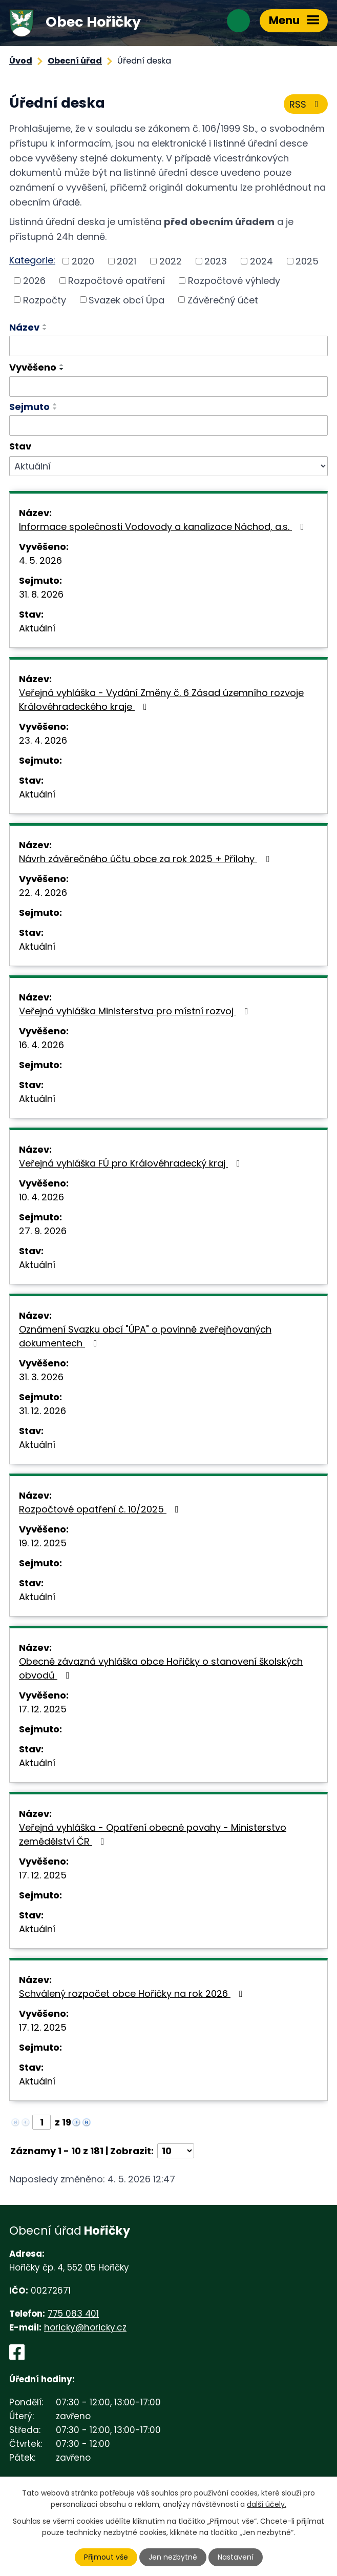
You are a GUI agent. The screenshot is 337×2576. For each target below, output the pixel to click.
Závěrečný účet (222, 299)
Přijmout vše (106, 2557)
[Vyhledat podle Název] (168, 346)
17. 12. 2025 (43, 1709)
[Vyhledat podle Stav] (168, 466)
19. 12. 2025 (43, 1543)
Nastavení (236, 2557)
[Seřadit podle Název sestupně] (45, 329)
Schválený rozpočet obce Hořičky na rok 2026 (133, 1993)
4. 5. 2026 (40, 560)
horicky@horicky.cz (85, 2327)
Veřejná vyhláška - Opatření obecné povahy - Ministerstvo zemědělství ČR (152, 1834)
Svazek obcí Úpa (126, 299)
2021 (126, 261)
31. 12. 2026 (42, 1410)
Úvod (20, 61)
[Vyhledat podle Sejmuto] (168, 425)
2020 (83, 261)
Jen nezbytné (173, 2557)
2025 (307, 261)
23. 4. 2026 (43, 740)
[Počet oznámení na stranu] (175, 2150)
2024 (261, 261)
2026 (34, 280)
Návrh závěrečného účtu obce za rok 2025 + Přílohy (146, 858)
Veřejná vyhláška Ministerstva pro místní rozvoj (135, 1011)
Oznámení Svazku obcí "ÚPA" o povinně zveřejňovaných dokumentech (145, 1336)
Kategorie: (32, 260)
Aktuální (37, 628)
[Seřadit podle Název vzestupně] (45, 325)
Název (24, 327)
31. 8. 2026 (41, 594)
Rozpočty (44, 299)
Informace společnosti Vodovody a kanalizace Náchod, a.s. (163, 526)
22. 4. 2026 (43, 892)
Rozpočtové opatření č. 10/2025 (101, 1509)
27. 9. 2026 (43, 1230)
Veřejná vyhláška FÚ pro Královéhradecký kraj (131, 1163)
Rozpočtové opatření (116, 280)
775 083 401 (73, 2313)
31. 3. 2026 (41, 1377)
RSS (306, 104)
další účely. (266, 2504)
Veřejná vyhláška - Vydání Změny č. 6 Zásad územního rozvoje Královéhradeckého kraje (161, 699)
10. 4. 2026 (41, 1197)
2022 (170, 261)
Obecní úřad (75, 61)
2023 (215, 261)
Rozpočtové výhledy (234, 280)
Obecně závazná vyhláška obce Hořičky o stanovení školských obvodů (161, 1668)
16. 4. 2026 (41, 1044)
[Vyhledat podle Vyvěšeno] (168, 386)
